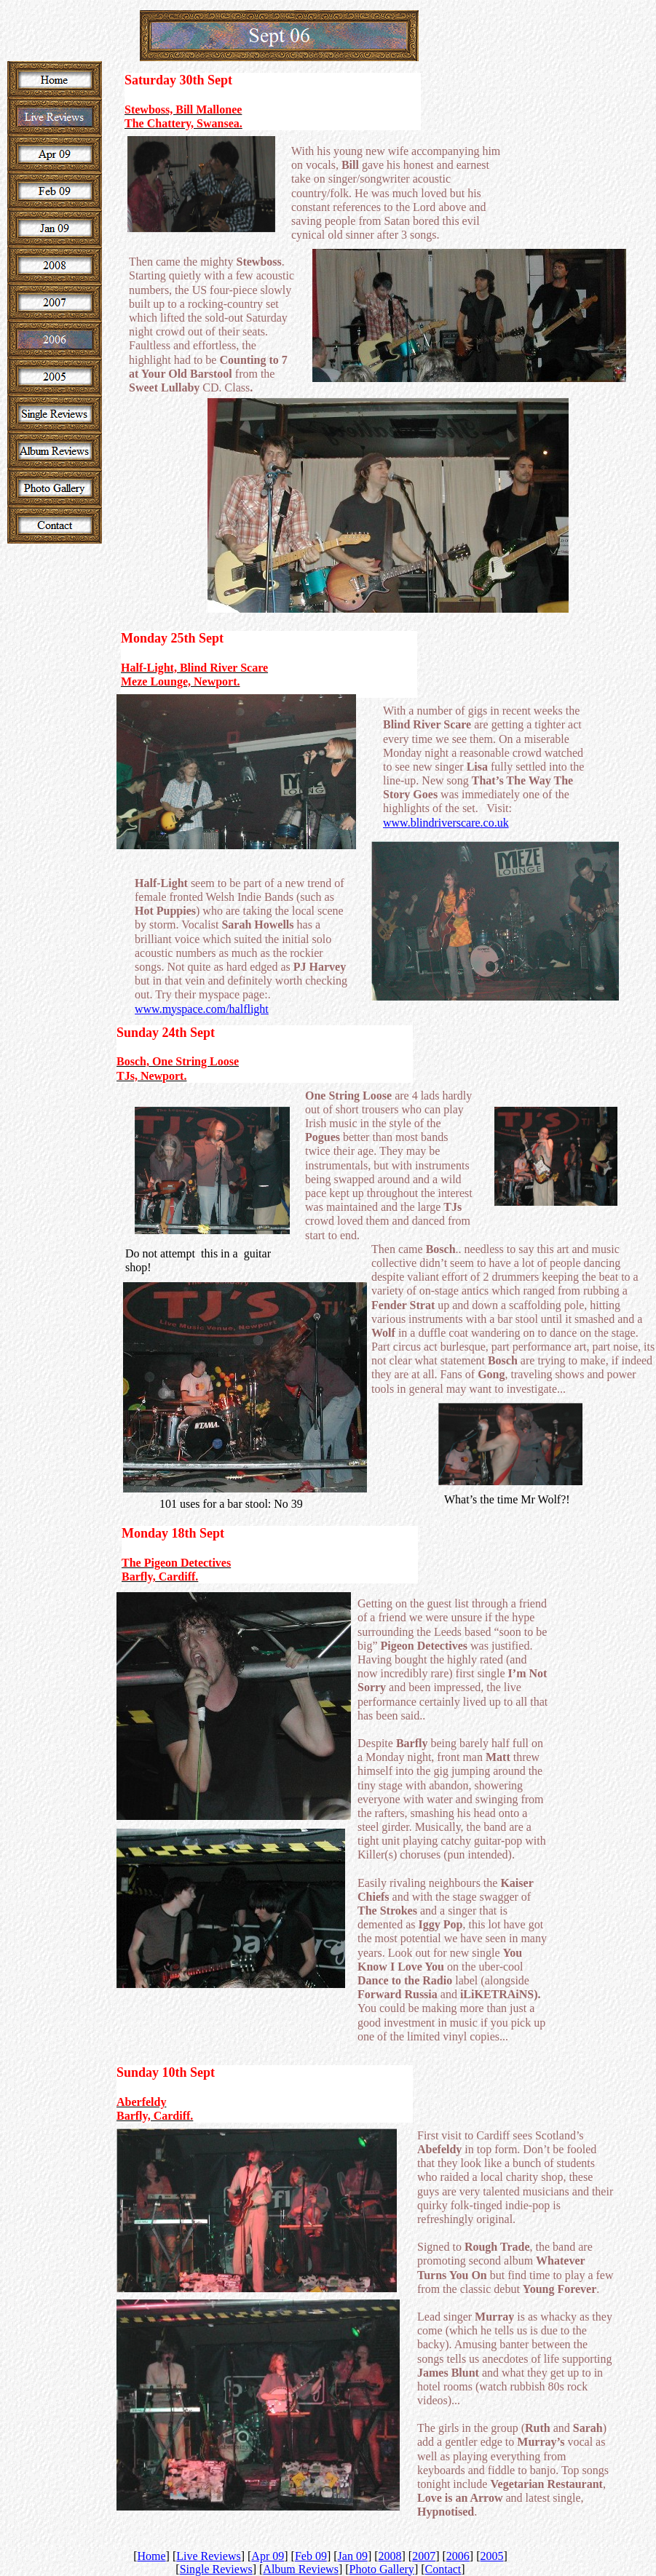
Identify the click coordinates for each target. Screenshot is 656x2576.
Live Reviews (208, 2556)
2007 (423, 2556)
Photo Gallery (381, 2569)
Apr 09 (267, 2556)
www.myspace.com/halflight (202, 1009)
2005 (492, 2556)
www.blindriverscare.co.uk (446, 822)
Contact (443, 2569)
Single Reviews (216, 2569)
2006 (458, 2556)
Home (152, 2556)
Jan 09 (353, 2556)
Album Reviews (301, 2569)
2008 (390, 2556)
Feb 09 (311, 2556)
